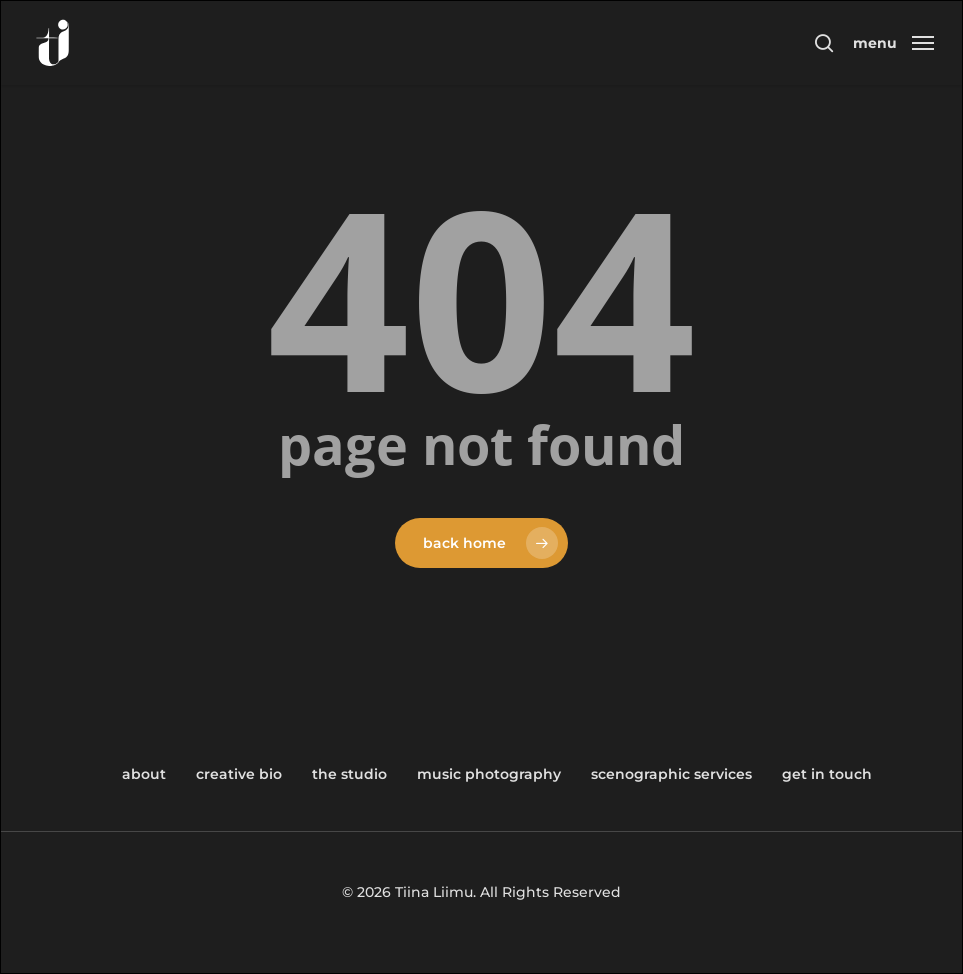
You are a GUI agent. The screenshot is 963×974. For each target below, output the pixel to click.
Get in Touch (827, 774)
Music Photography (489, 774)
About (144, 774)
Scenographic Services (671, 774)
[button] (893, 42)
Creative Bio (239, 774)
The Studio (349, 774)
